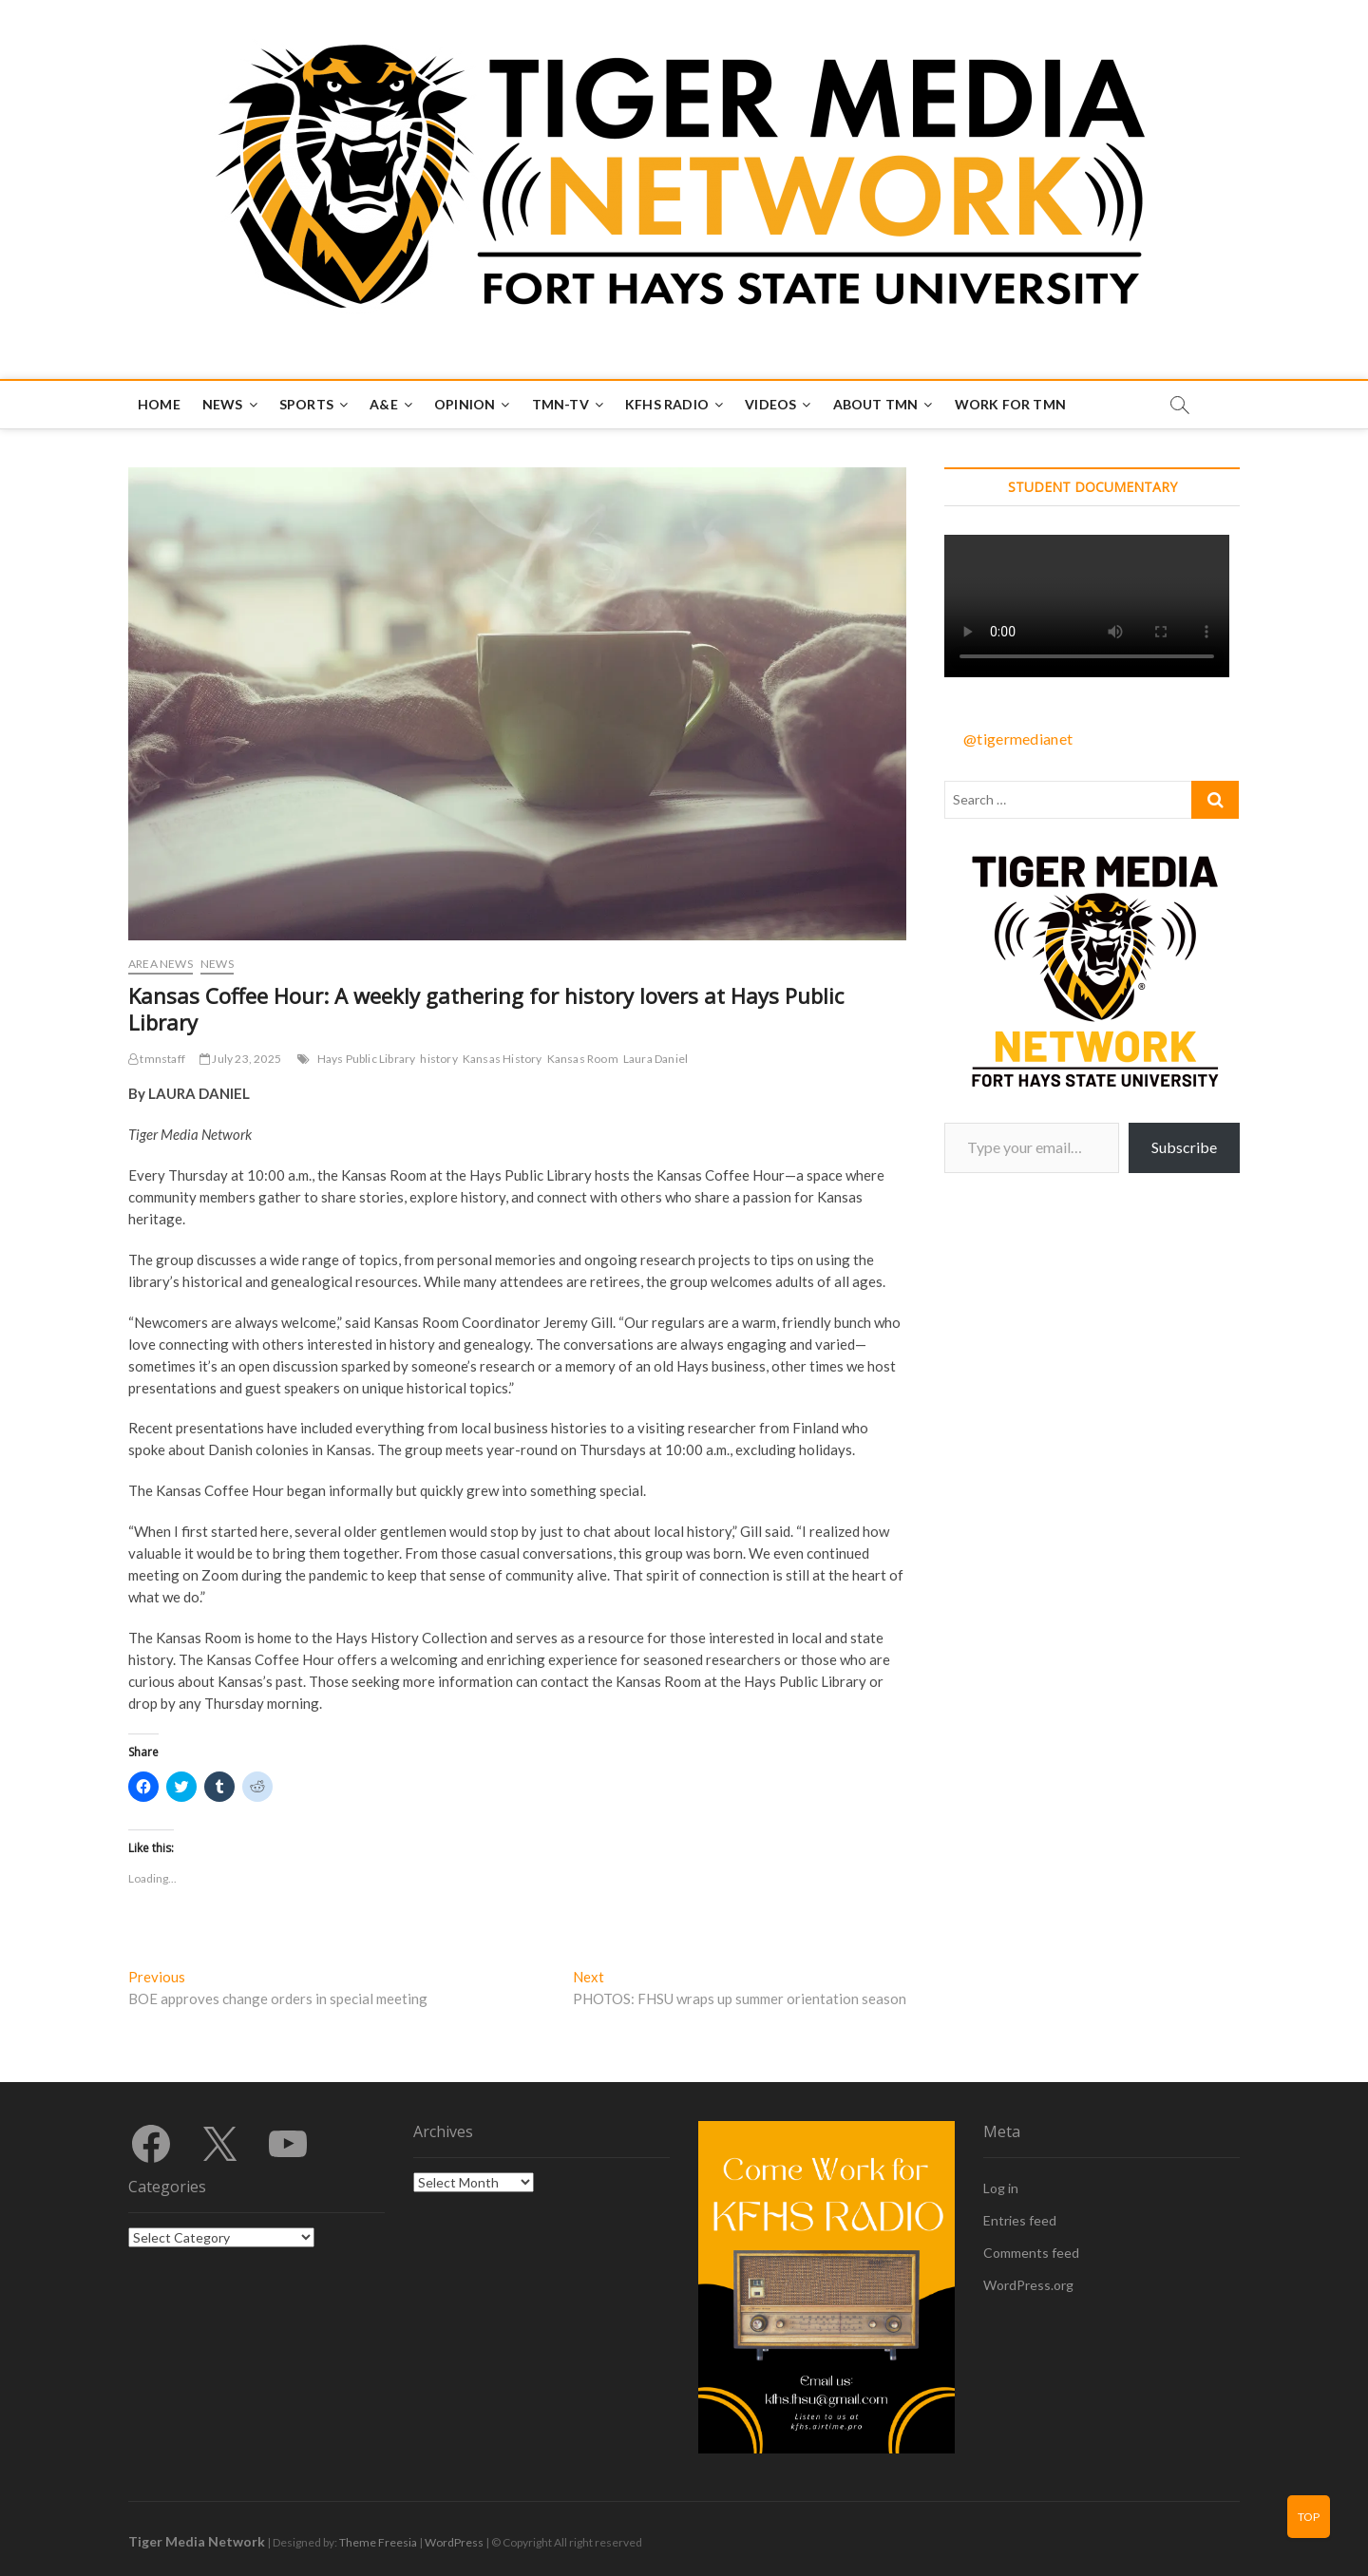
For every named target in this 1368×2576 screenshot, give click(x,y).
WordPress (454, 2542)
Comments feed (1031, 2253)
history (438, 1058)
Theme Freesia (378, 2542)
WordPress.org (1028, 2285)
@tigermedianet (1018, 738)
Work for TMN (1010, 404)
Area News (160, 964)
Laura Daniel (655, 1058)
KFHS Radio (667, 404)
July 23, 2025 (240, 1058)
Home (159, 404)
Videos (770, 404)
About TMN (876, 404)
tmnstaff (156, 1058)
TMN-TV (560, 404)
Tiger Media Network (196, 2541)
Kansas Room (582, 1058)
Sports (306, 404)
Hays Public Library (366, 1058)
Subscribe (1184, 1147)
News (222, 404)
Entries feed (1019, 2220)
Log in (1000, 2188)
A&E (384, 404)
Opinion (464, 404)
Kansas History (502, 1058)
